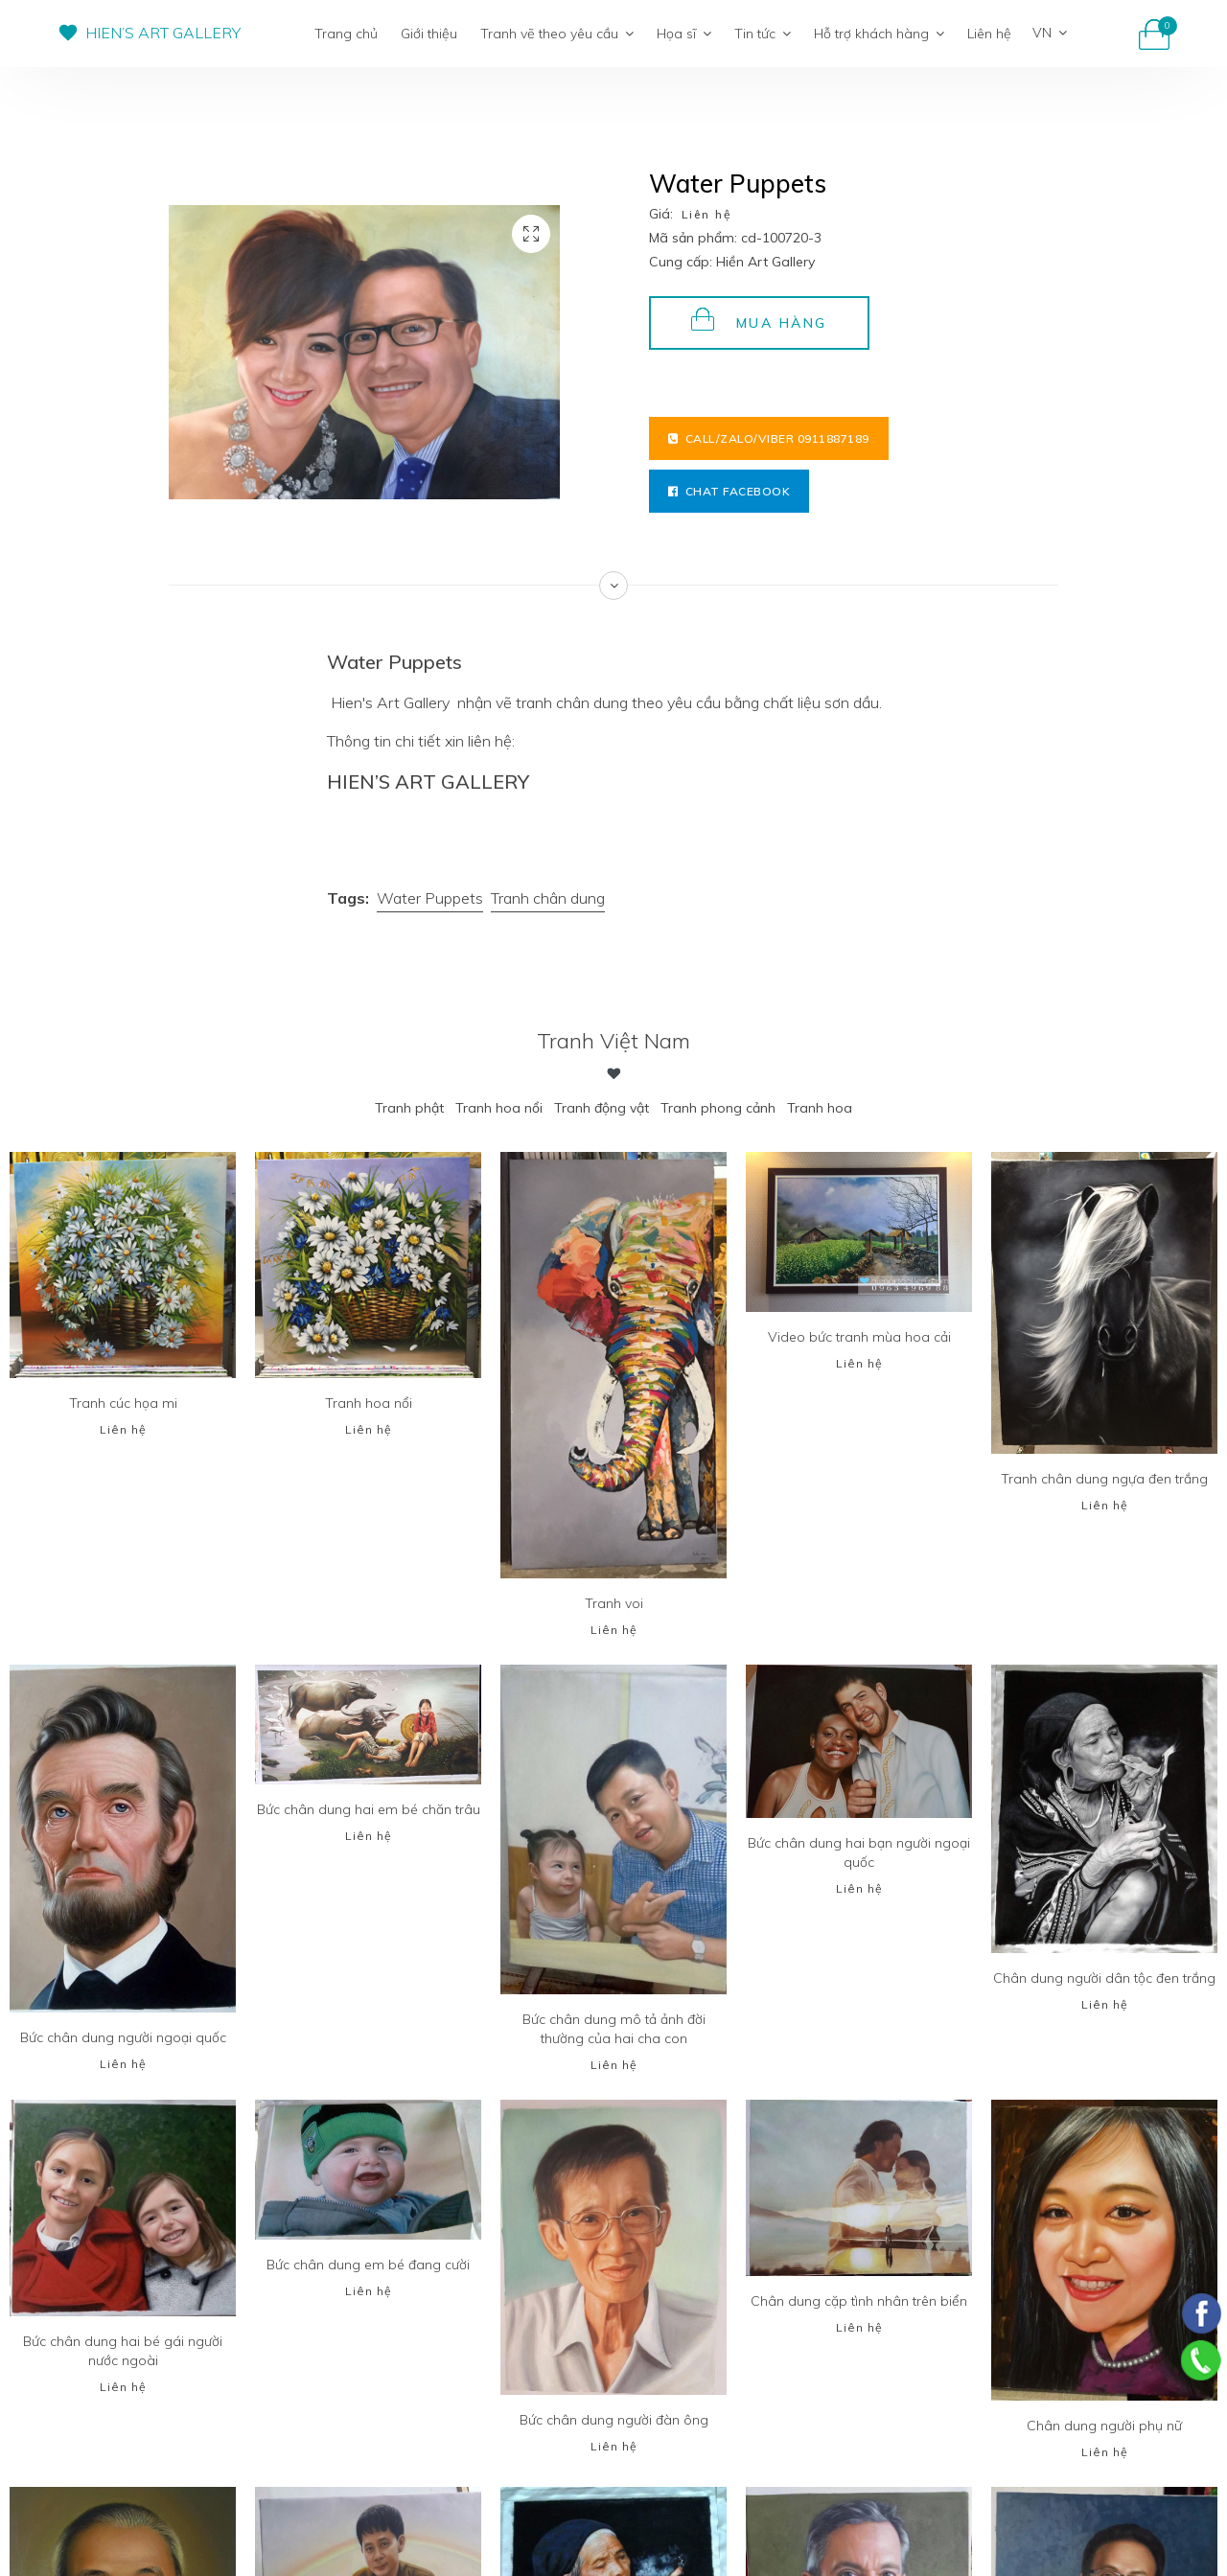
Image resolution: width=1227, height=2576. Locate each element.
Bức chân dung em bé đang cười (368, 2264)
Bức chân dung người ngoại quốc (123, 2037)
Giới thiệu (429, 33)
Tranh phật (409, 1107)
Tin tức (762, 33)
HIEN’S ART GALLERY (163, 32)
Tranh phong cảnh (718, 1107)
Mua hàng (759, 320)
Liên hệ (989, 33)
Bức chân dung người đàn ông (614, 2419)
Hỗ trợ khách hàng (879, 33)
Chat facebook (729, 491)
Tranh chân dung (548, 898)
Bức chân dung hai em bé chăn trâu (368, 1809)
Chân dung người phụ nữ (1104, 2425)
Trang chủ (346, 33)
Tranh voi (614, 1603)
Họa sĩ (684, 33)
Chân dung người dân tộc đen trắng (1104, 1978)
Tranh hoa (819, 1107)
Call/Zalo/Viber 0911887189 (768, 438)
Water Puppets (430, 898)
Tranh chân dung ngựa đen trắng (1104, 1478)
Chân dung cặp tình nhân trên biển (859, 2301)
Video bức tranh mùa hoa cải (859, 1337)
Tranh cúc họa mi (123, 1403)
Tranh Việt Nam (613, 1040)
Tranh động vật (601, 1107)
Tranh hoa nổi (499, 1107)
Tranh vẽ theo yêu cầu (557, 33)
